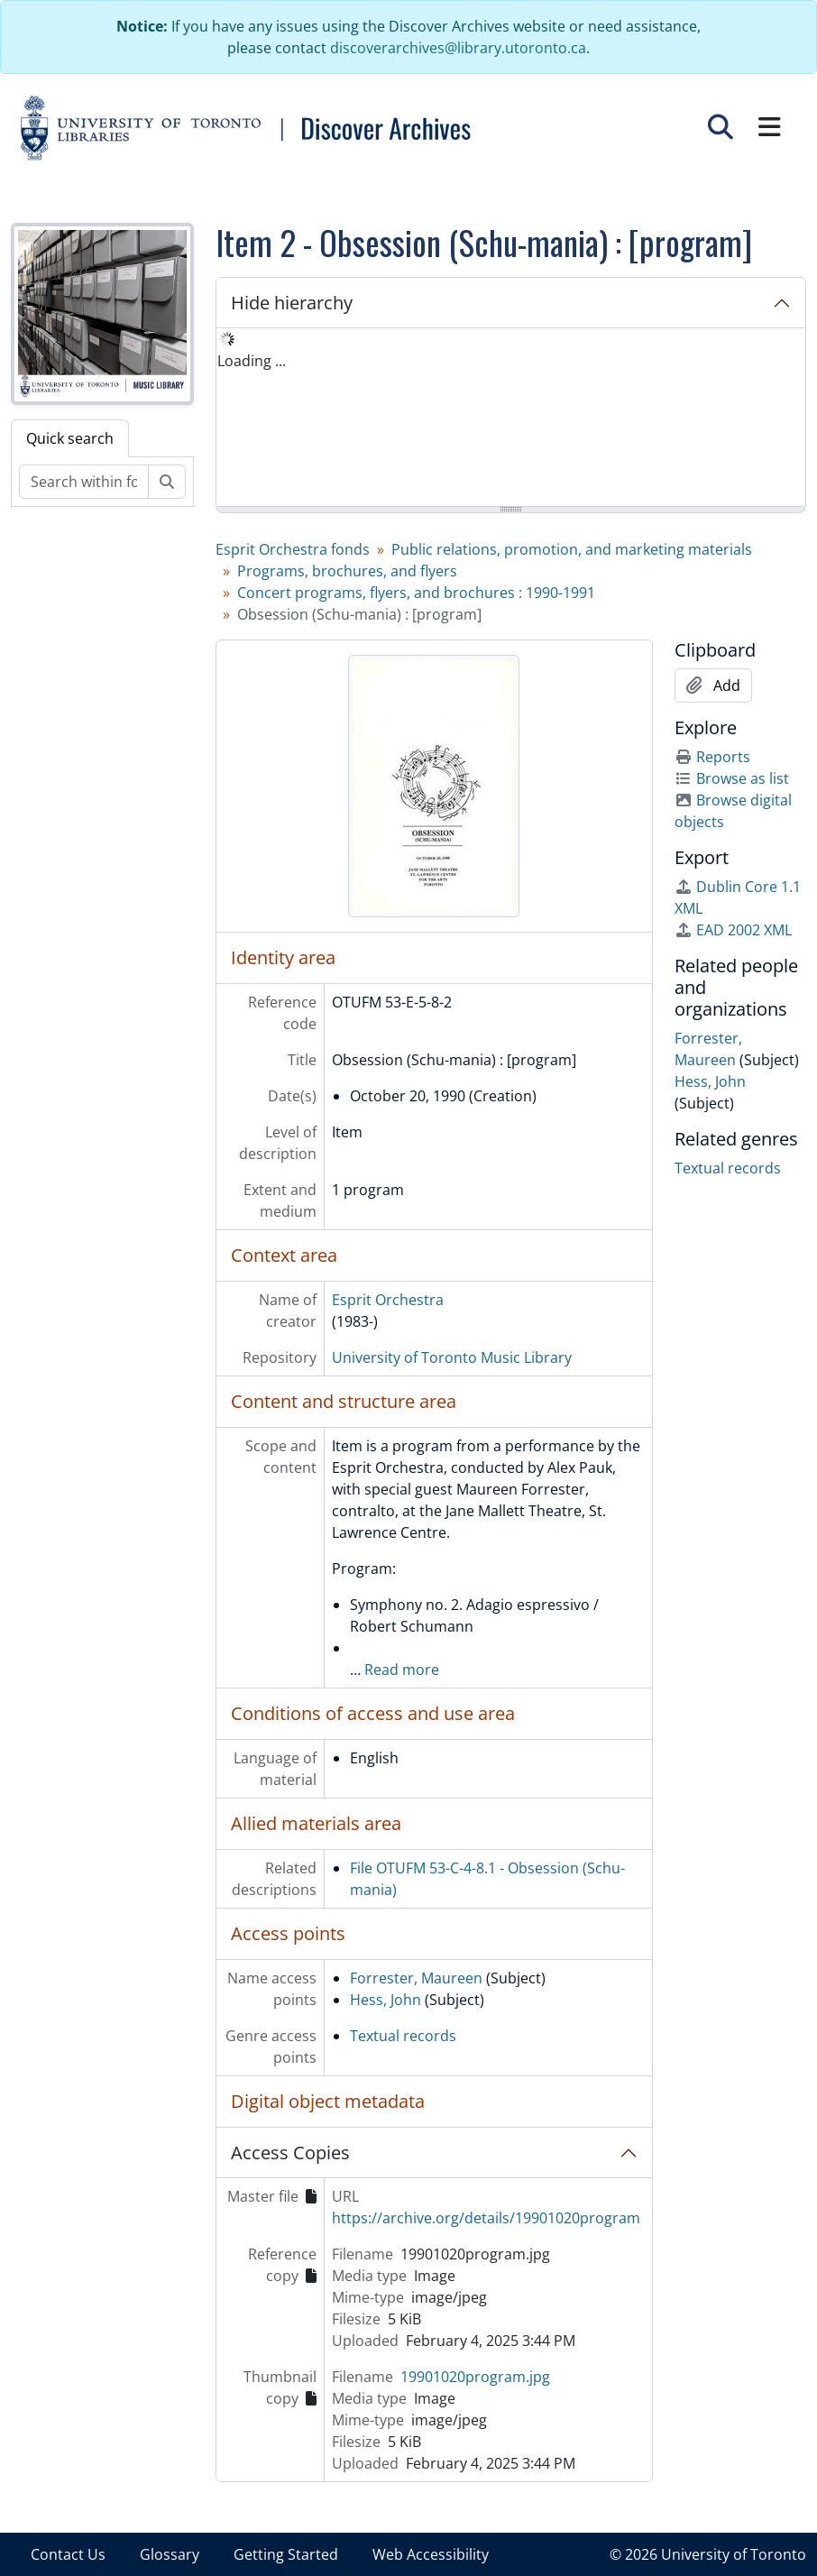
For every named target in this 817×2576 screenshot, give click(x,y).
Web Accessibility (430, 2554)
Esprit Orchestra (388, 1300)
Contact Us (68, 2554)
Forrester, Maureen (416, 1978)
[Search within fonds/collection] (84, 482)
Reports (712, 757)
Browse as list (732, 778)
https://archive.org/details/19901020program (486, 2218)
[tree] (511, 418)
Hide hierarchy (292, 302)
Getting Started (286, 2554)
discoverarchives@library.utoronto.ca (458, 48)
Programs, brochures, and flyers (347, 571)
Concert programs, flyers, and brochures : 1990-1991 (416, 593)
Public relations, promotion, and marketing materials (571, 549)
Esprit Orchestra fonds (293, 549)
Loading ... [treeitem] (251, 361)
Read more (401, 1669)
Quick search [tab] (70, 438)
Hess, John (385, 2000)
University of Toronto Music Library (452, 1357)
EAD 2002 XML (733, 930)
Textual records (403, 2036)
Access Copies (290, 2152)
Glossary (169, 2554)
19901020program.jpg (475, 2377)
